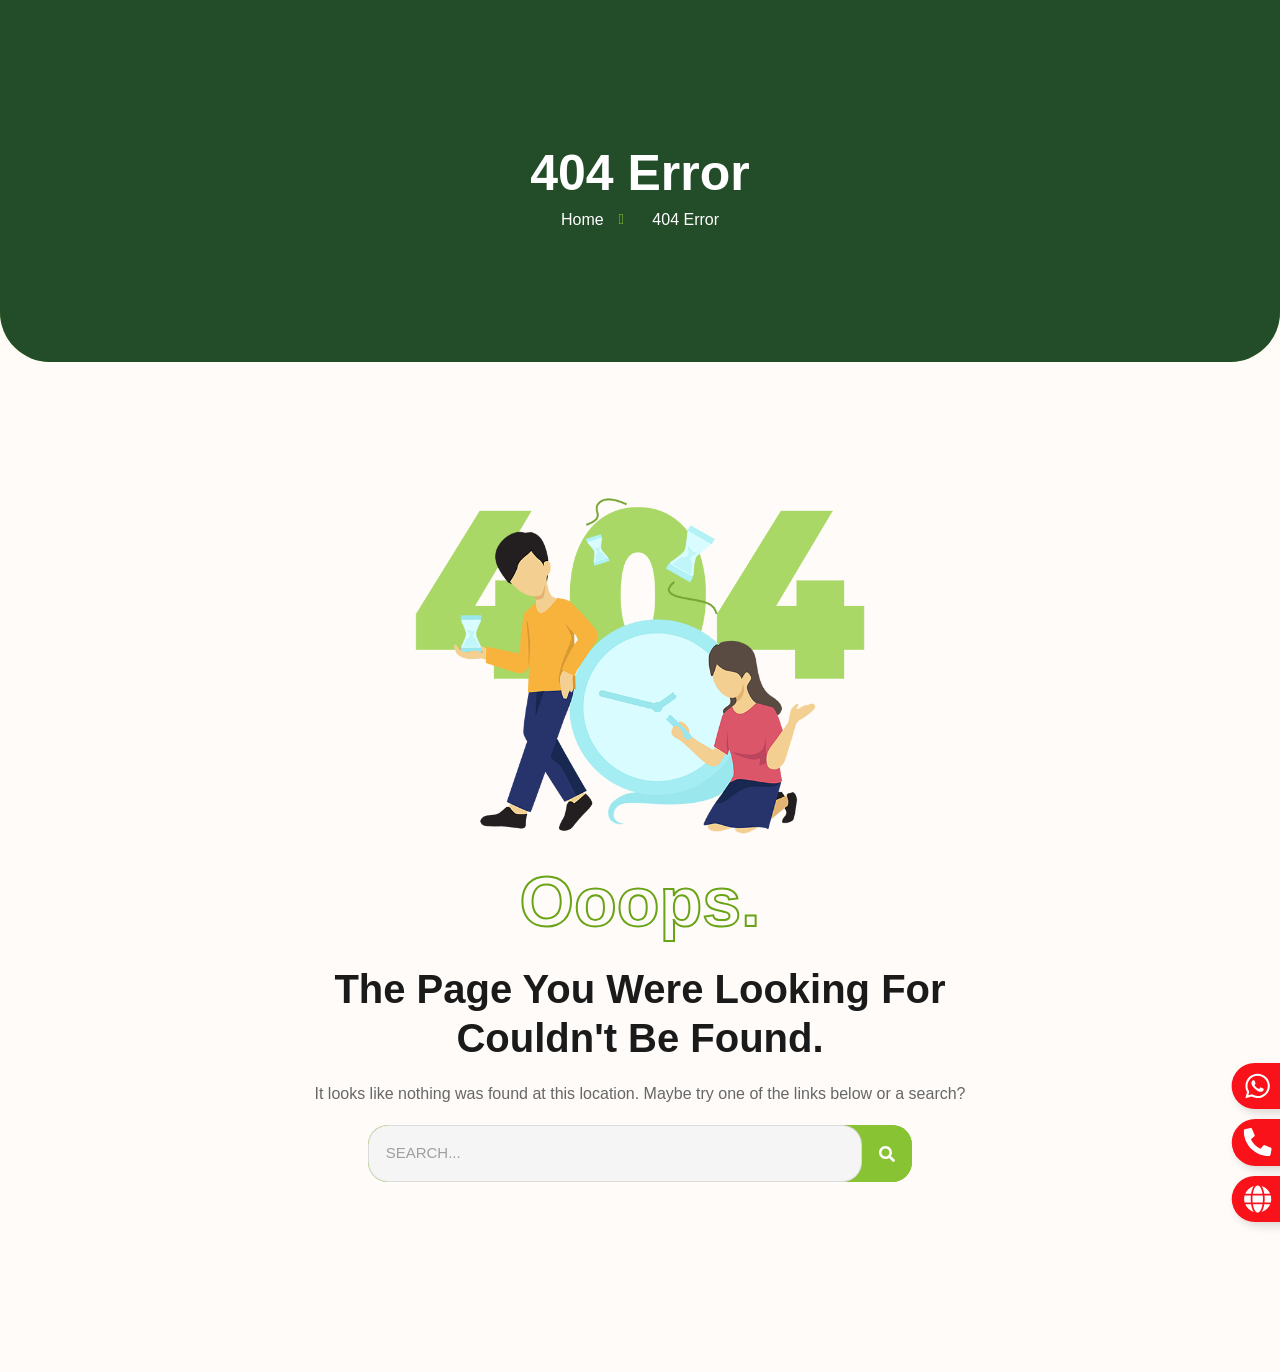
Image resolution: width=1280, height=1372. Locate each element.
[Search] (887, 1153)
